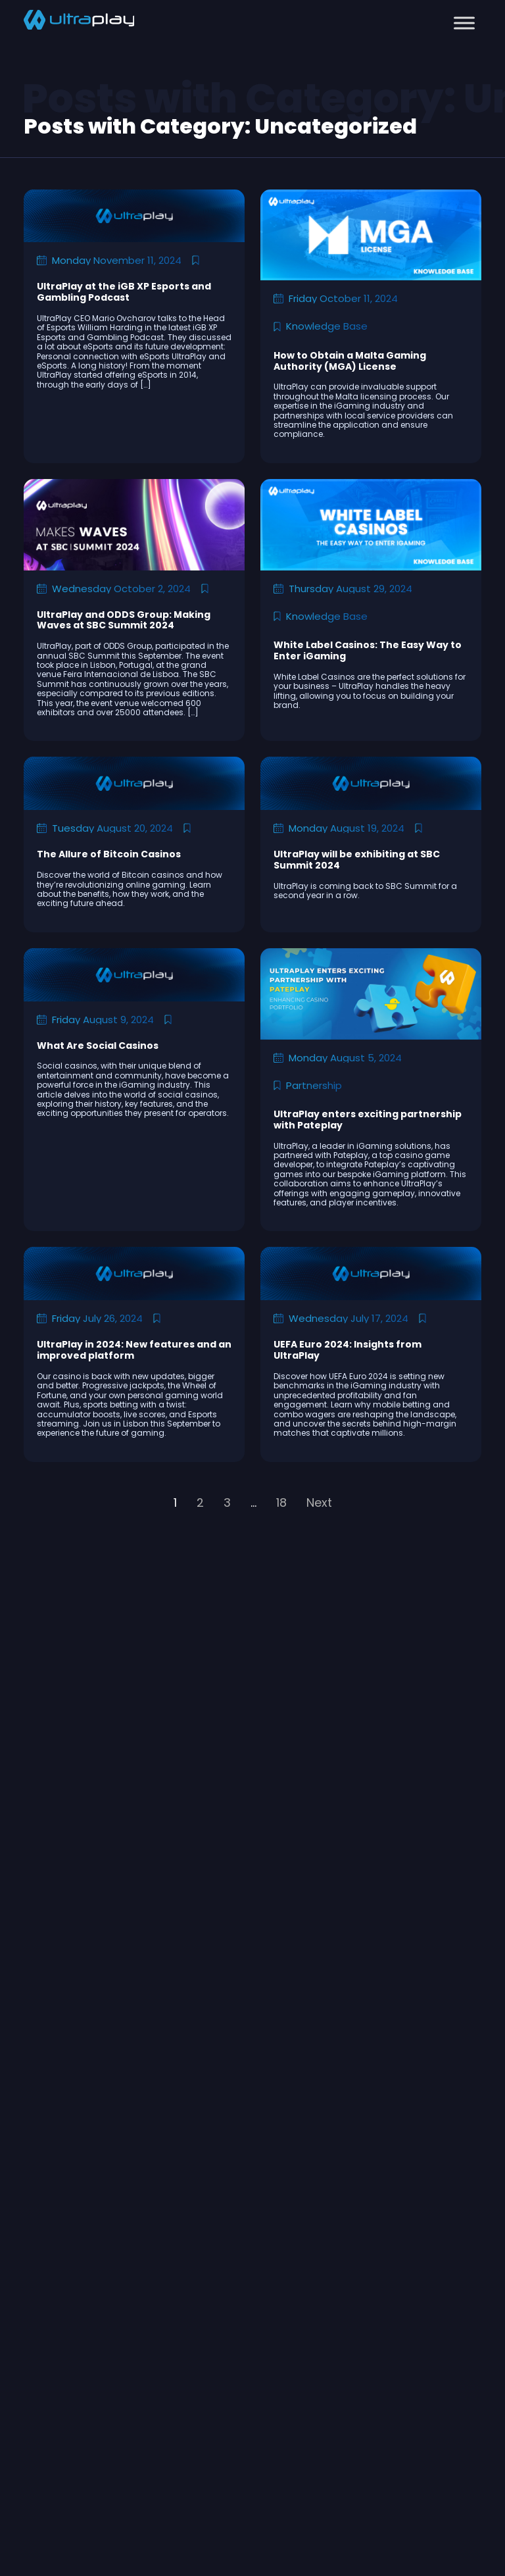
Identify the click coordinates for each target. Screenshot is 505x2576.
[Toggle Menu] (464, 22)
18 (281, 1502)
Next (319, 1502)
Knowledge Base (327, 326)
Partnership (314, 1085)
